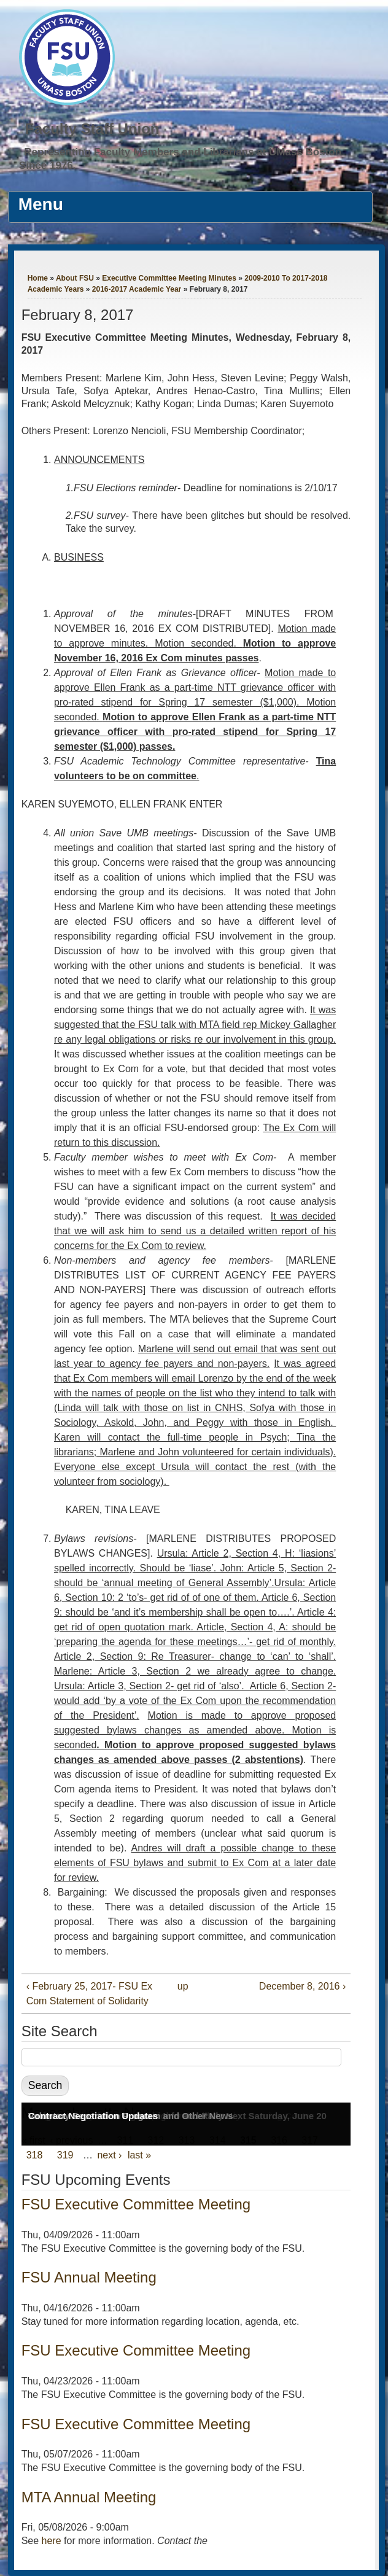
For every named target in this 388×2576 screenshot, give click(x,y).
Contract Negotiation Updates (93, 2116)
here (51, 2540)
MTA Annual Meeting (89, 2497)
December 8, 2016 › (302, 1986)
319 (65, 2155)
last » (139, 2155)
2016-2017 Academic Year (136, 289)
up (182, 1986)
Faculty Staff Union (92, 128)
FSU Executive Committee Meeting (135, 2204)
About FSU (75, 278)
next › (109, 2155)
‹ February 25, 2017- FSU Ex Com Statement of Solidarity (89, 1993)
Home (38, 278)
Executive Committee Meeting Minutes (169, 278)
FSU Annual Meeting (89, 2277)
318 (34, 2155)
